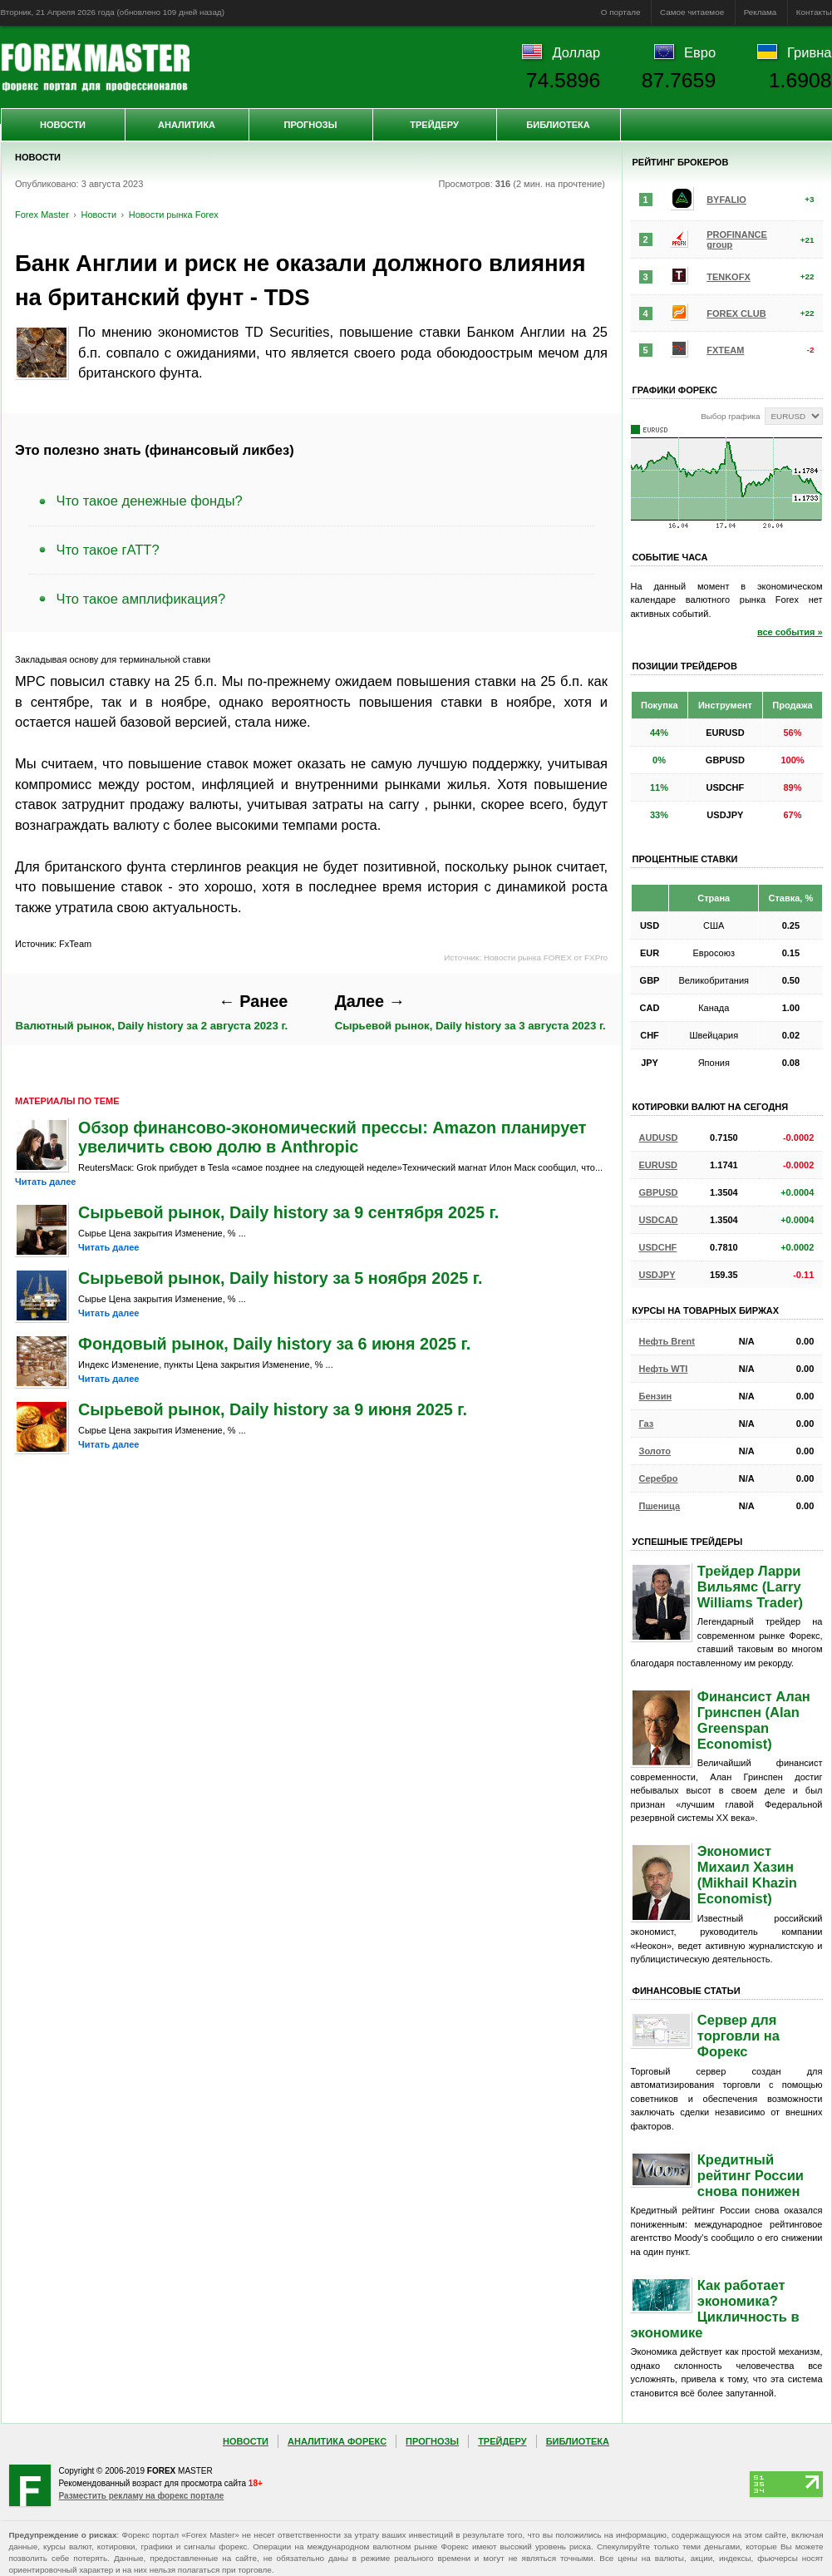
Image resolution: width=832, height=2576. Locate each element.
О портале (621, 12)
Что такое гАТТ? (108, 549)
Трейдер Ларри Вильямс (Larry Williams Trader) (750, 1586)
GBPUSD (658, 1192)
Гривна (809, 52)
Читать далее (45, 1182)
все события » (790, 632)
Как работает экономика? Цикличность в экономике (715, 2308)
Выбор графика (730, 416)
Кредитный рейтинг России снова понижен (750, 2175)
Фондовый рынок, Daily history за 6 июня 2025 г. (274, 1344)
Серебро (658, 1478)
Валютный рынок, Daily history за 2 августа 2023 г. (152, 1012)
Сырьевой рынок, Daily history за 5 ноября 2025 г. (280, 1278)
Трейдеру (434, 125)
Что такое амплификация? (141, 598)
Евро (700, 52)
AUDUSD (658, 1137)
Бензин (655, 1396)
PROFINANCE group (736, 239)
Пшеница (660, 1506)
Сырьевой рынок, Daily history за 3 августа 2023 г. (470, 1012)
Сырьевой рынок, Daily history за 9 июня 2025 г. (272, 1409)
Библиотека (557, 125)
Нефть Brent (667, 1341)
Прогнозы (310, 125)
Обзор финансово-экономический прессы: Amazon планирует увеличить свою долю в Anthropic (332, 1137)
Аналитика (186, 125)
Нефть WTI (663, 1369)
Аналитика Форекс (337, 2441)
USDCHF (658, 1247)
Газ (646, 1424)
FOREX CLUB (736, 313)
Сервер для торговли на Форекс (738, 2035)
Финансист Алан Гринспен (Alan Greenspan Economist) (753, 1720)
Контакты (814, 12)
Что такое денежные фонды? (150, 500)
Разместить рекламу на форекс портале (141, 2495)
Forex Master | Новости (95, 67)
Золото (655, 1451)
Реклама (760, 12)
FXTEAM (725, 350)
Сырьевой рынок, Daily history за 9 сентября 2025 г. (288, 1212)
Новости (63, 125)
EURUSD (658, 1165)
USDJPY (657, 1275)
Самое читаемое (692, 12)
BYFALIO (726, 200)
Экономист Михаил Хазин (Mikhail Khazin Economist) (747, 1874)
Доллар (576, 52)
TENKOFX (728, 277)
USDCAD (658, 1220)
